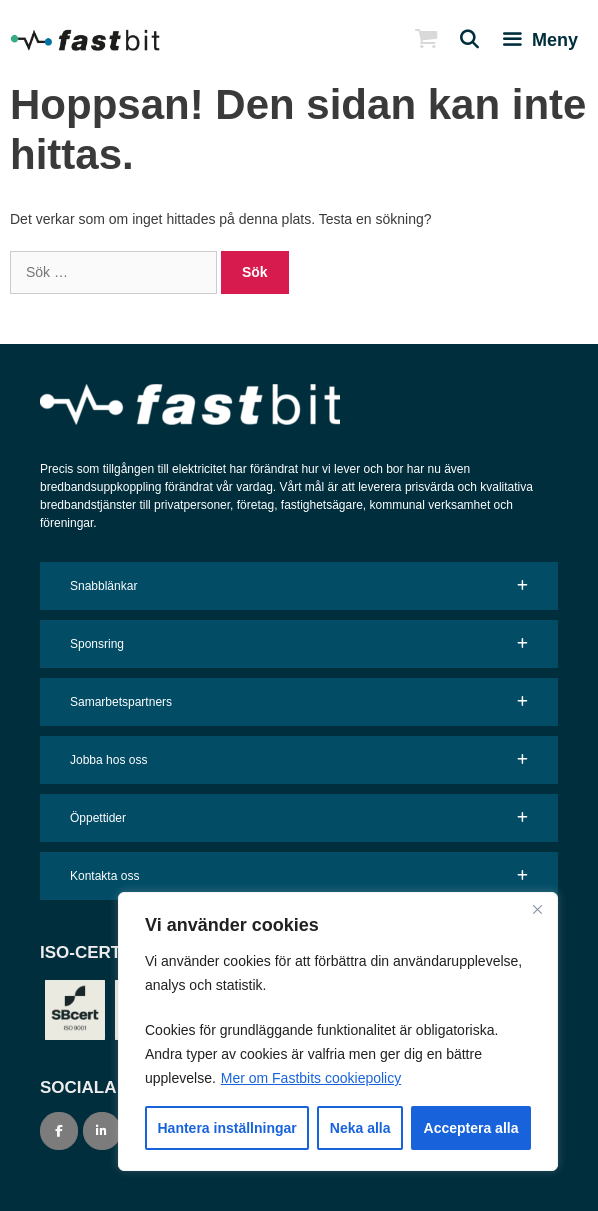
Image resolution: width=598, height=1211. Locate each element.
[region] (338, 1031)
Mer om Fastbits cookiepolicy (311, 1078)
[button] (299, 586)
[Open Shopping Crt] (417, 40)
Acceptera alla (471, 1128)
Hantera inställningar (227, 1128)
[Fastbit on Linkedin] (102, 1131)
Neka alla (360, 1128)
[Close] (537, 909)
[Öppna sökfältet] (461, 40)
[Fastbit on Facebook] (59, 1131)
